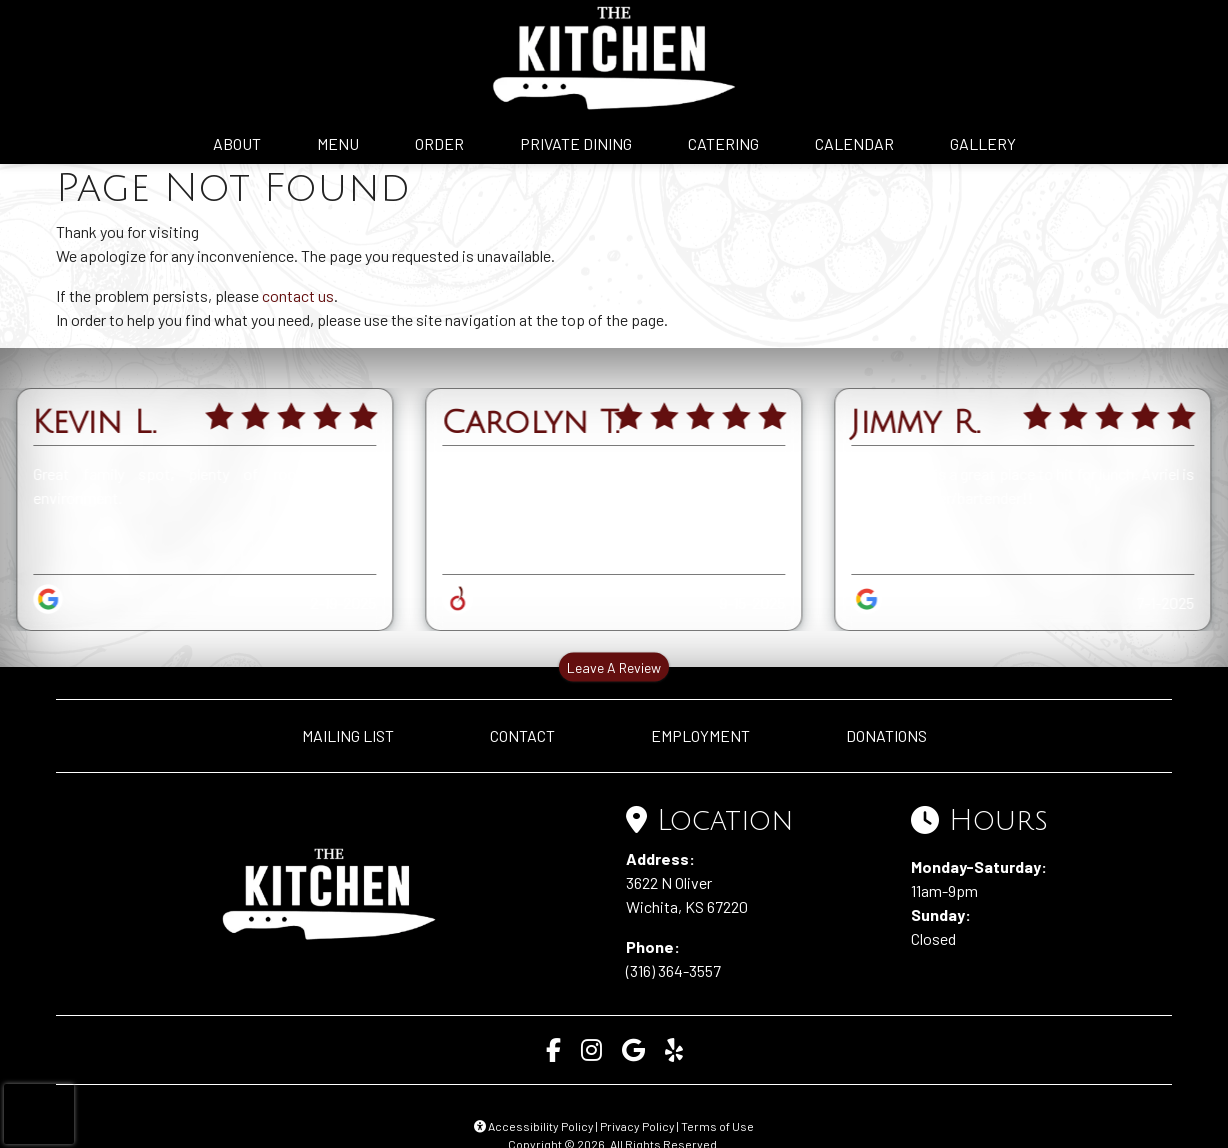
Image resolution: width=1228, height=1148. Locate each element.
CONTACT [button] (522, 735)
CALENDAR (854, 143)
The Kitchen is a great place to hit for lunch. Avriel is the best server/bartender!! (1022, 485)
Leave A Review (614, 667)
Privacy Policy (637, 1126)
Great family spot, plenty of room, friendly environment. (204, 485)
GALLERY (983, 143)
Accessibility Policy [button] (534, 1126)
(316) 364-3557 (673, 970)
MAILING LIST (348, 735)
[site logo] (614, 58)
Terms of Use (717, 1126)
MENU (338, 143)
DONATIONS (886, 735)
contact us (298, 295)
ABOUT (237, 143)
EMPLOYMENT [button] (700, 735)
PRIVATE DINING (576, 143)
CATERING (723, 143)
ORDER (439, 143)
